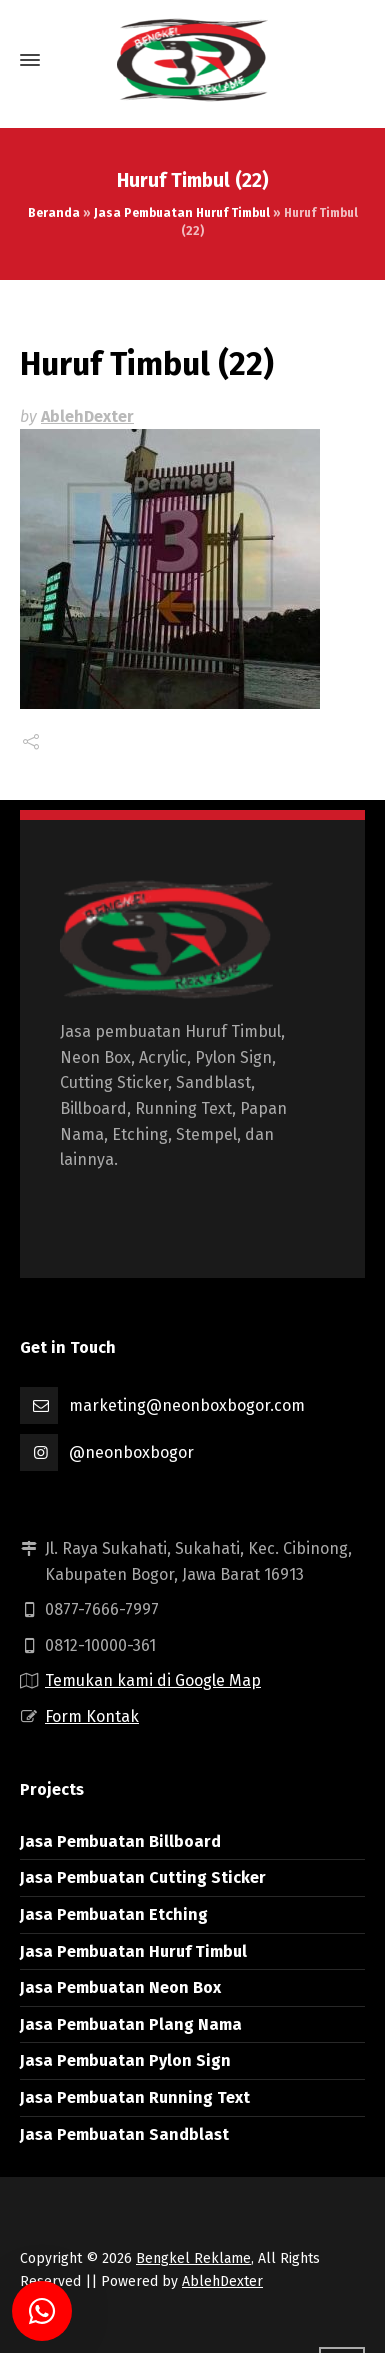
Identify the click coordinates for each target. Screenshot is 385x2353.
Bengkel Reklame (193, 2258)
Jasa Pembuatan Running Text (135, 2097)
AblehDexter (87, 416)
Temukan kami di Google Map (153, 1680)
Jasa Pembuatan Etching (114, 1914)
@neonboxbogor (131, 1452)
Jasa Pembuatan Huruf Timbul (182, 213)
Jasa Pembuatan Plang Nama (131, 2024)
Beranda (54, 213)
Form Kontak (92, 1716)
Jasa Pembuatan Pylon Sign (125, 2060)
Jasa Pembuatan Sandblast (124, 2134)
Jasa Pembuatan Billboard (120, 1841)
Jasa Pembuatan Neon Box (120, 1987)
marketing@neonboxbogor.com (187, 1405)
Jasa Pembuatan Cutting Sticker (143, 1877)
